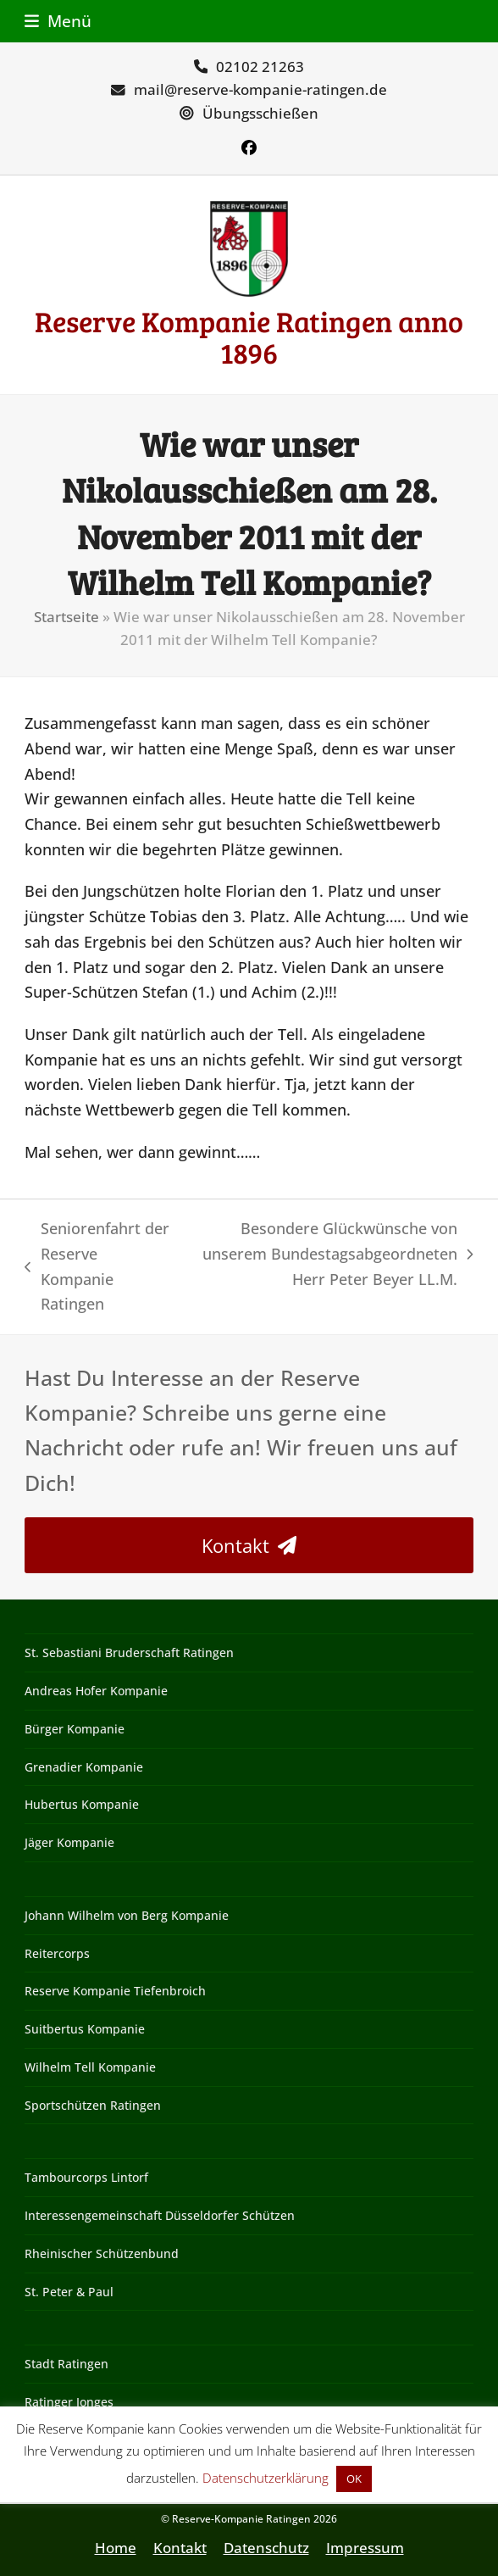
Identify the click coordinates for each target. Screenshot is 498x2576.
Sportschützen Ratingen (93, 2105)
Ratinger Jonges (69, 2402)
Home (115, 2547)
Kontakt (180, 2547)
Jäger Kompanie (69, 1842)
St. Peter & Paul (69, 2292)
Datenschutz (266, 2547)
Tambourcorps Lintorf (86, 2177)
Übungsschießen (260, 113)
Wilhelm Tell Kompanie (90, 2067)
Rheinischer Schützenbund (102, 2253)
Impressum (365, 2547)
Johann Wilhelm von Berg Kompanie (127, 1915)
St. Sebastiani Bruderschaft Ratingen (129, 1652)
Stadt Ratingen (66, 2364)
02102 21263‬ (260, 66)
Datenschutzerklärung (265, 2477)
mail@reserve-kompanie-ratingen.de (260, 89)
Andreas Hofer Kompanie (96, 1691)
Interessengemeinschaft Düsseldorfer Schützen (160, 2215)
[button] (58, 20)
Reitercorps (57, 1953)
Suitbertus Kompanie (85, 2029)
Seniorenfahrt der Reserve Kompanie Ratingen (97, 1266)
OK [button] (354, 2478)
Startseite (66, 616)
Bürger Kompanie (75, 1729)
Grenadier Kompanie (84, 1767)
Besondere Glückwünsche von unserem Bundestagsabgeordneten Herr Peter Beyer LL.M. (332, 1255)
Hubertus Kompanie (82, 1804)
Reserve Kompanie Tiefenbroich (115, 1991)
